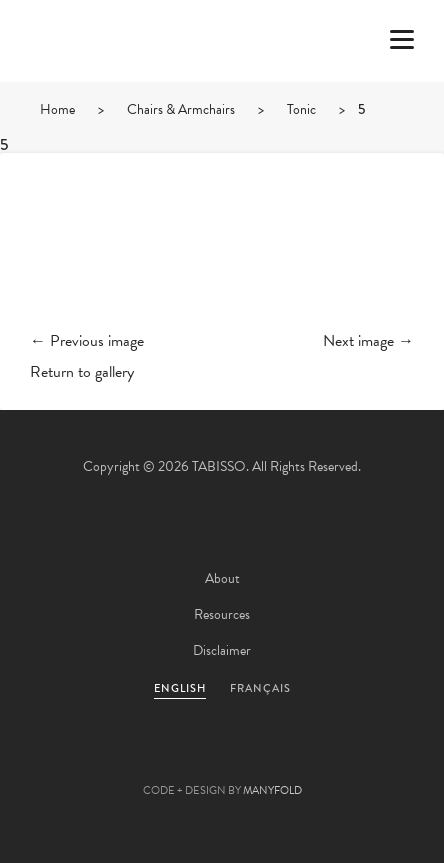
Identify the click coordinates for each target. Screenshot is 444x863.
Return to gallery (82, 372)
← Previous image (87, 341)
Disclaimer (222, 650)
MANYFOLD (272, 790)
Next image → (368, 341)
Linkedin (276, 759)
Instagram (330, 759)
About (222, 578)
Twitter (114, 759)
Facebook (168, 759)
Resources (222, 614)
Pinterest (222, 759)
